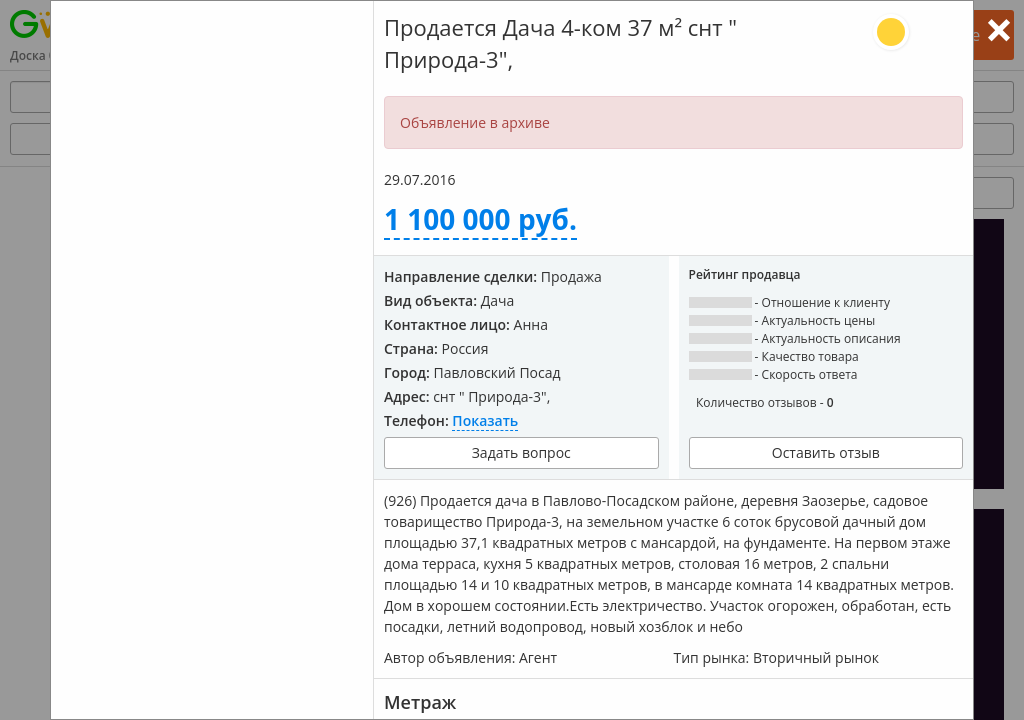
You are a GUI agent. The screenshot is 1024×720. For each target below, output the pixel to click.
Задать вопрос (521, 452)
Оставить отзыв (826, 452)
